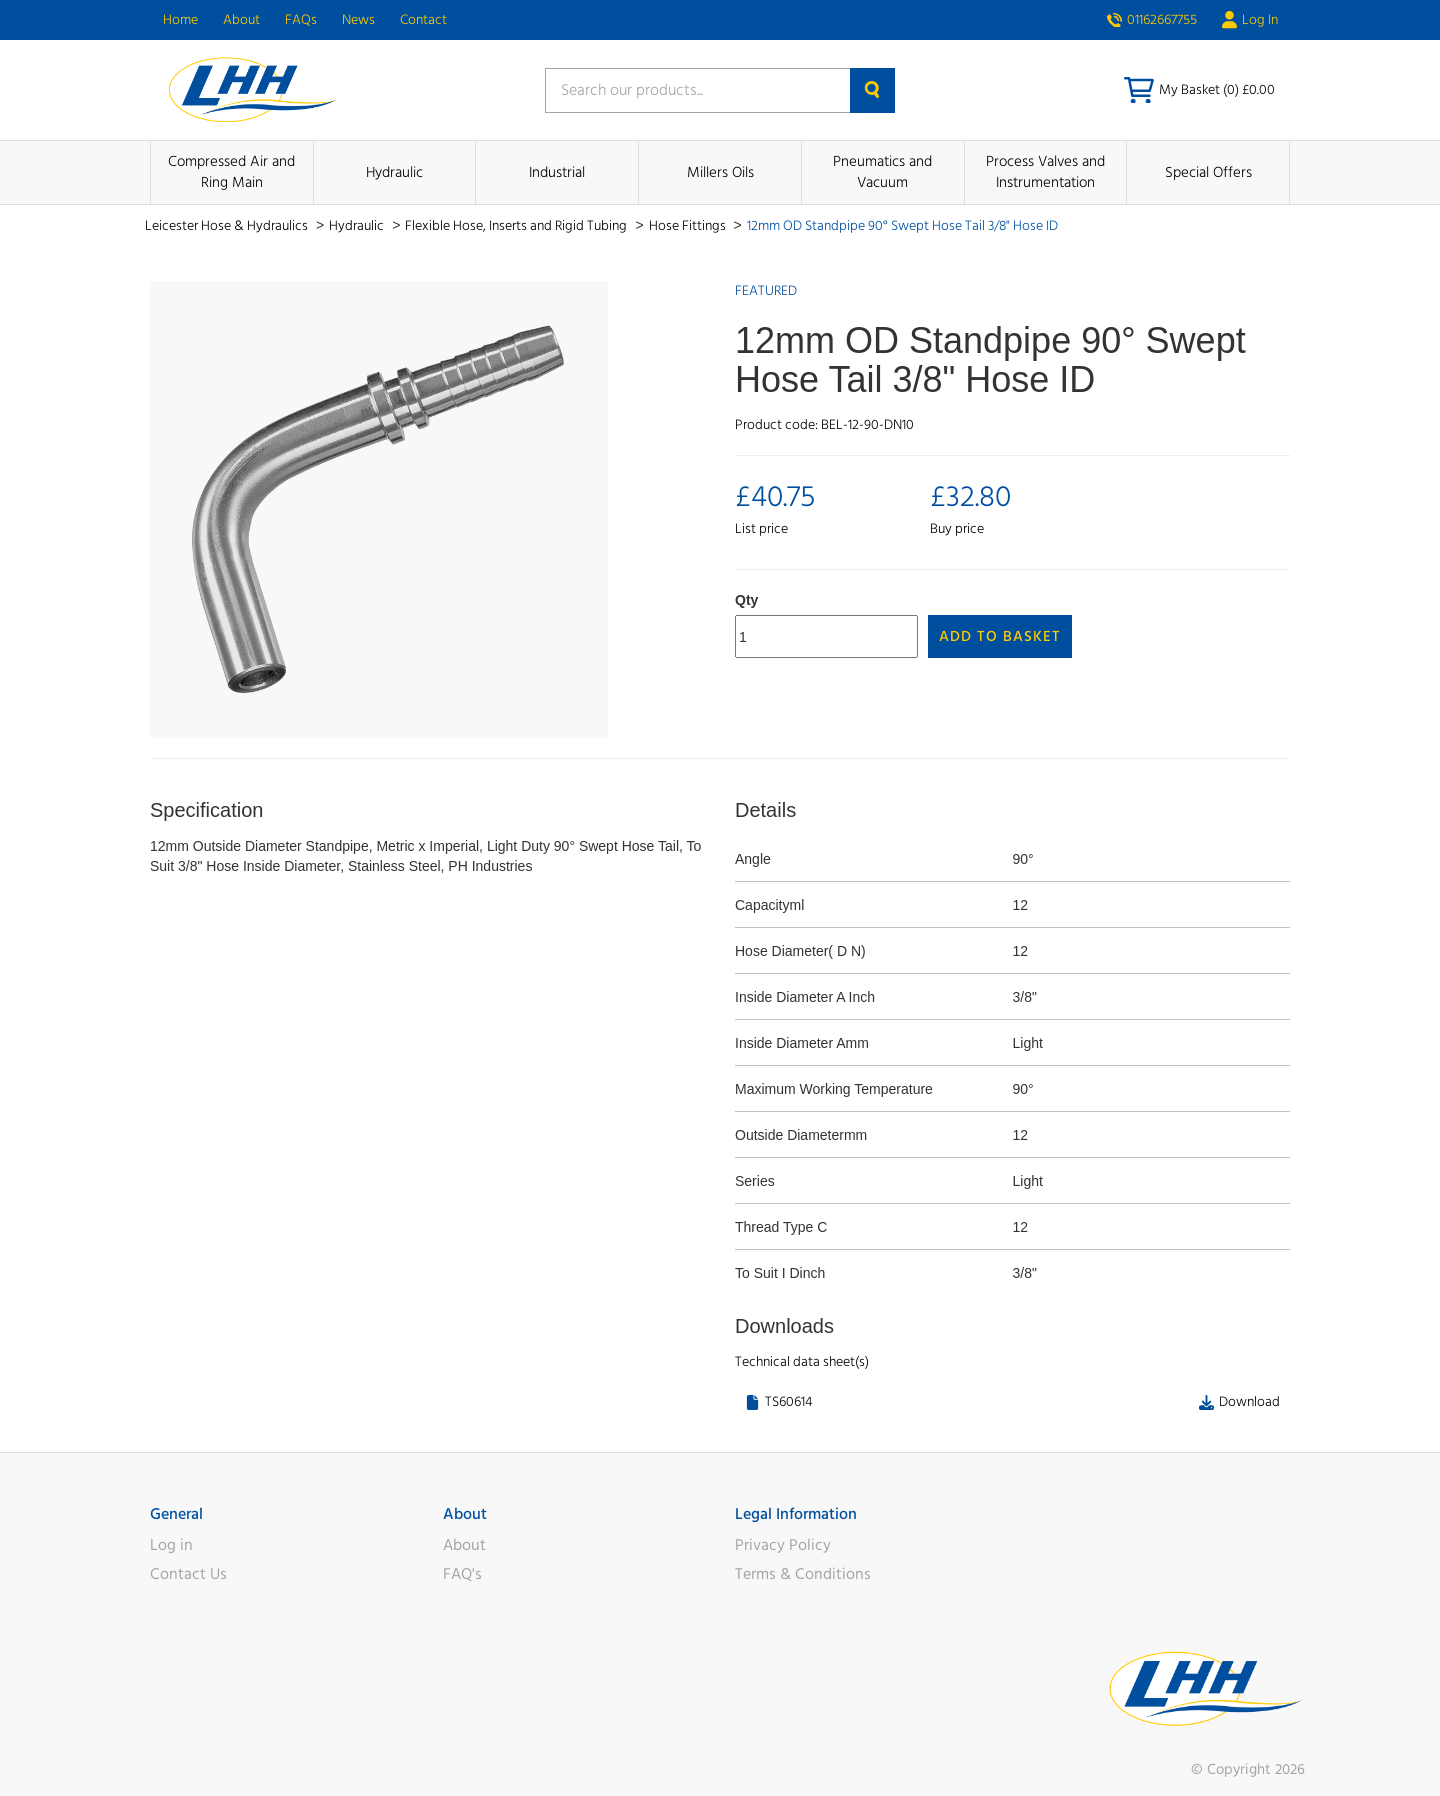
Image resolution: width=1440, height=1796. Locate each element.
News (358, 20)
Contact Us (188, 1574)
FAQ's (462, 1574)
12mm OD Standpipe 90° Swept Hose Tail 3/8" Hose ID (902, 226)
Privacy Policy (783, 1545)
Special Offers (1208, 172)
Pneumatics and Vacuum (882, 172)
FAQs (301, 20)
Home (180, 20)
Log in (171, 1545)
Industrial (557, 172)
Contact (423, 20)
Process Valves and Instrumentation (1045, 172)
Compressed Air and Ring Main (231, 172)
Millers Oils (720, 172)
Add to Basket (1000, 636)
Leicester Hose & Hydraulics (228, 226)
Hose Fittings (689, 226)
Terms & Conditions (803, 1574)
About (241, 20)
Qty (746, 600)
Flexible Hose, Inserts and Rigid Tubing (517, 226)
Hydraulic (394, 172)
